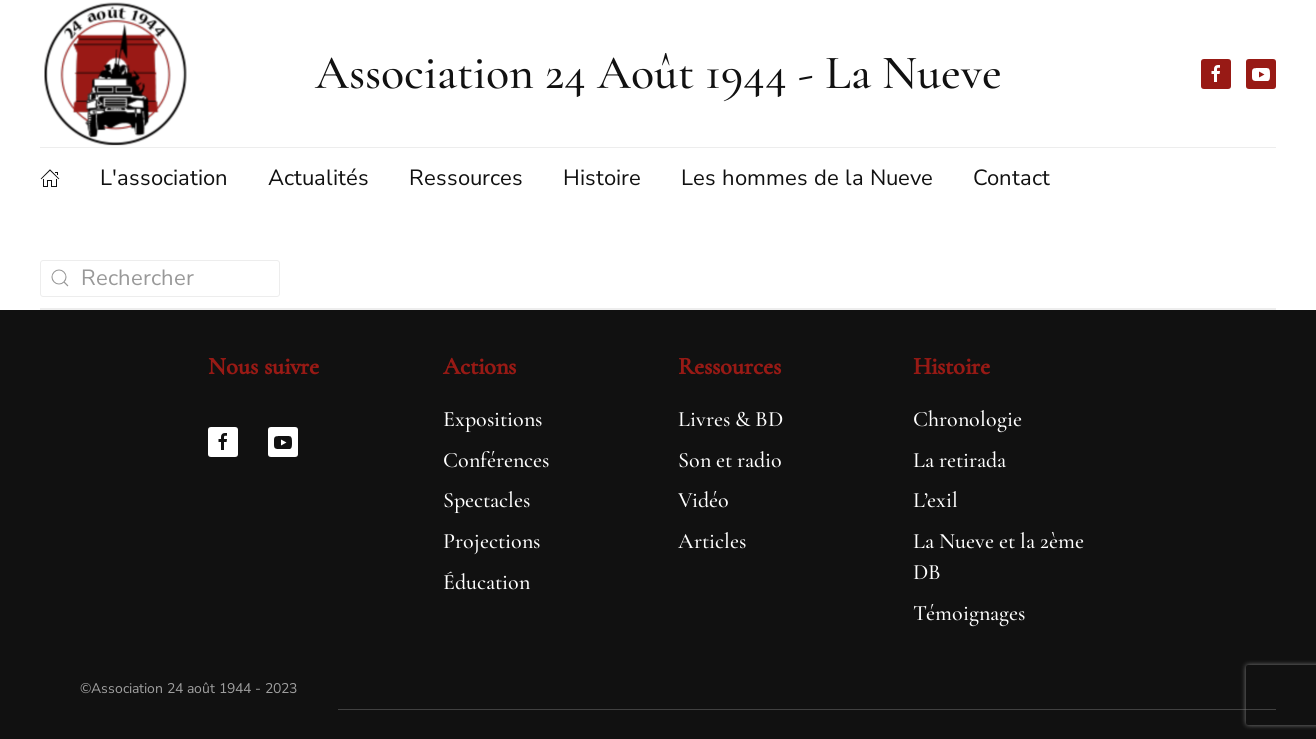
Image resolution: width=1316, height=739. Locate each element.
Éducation (486, 582)
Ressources (729, 366)
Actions (479, 366)
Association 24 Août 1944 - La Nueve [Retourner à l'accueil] (658, 73)
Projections (491, 541)
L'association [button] (164, 178)
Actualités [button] (318, 178)
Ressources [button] (466, 178)
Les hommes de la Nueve (807, 178)
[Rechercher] (160, 278)
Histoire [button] (602, 178)
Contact (1011, 178)
